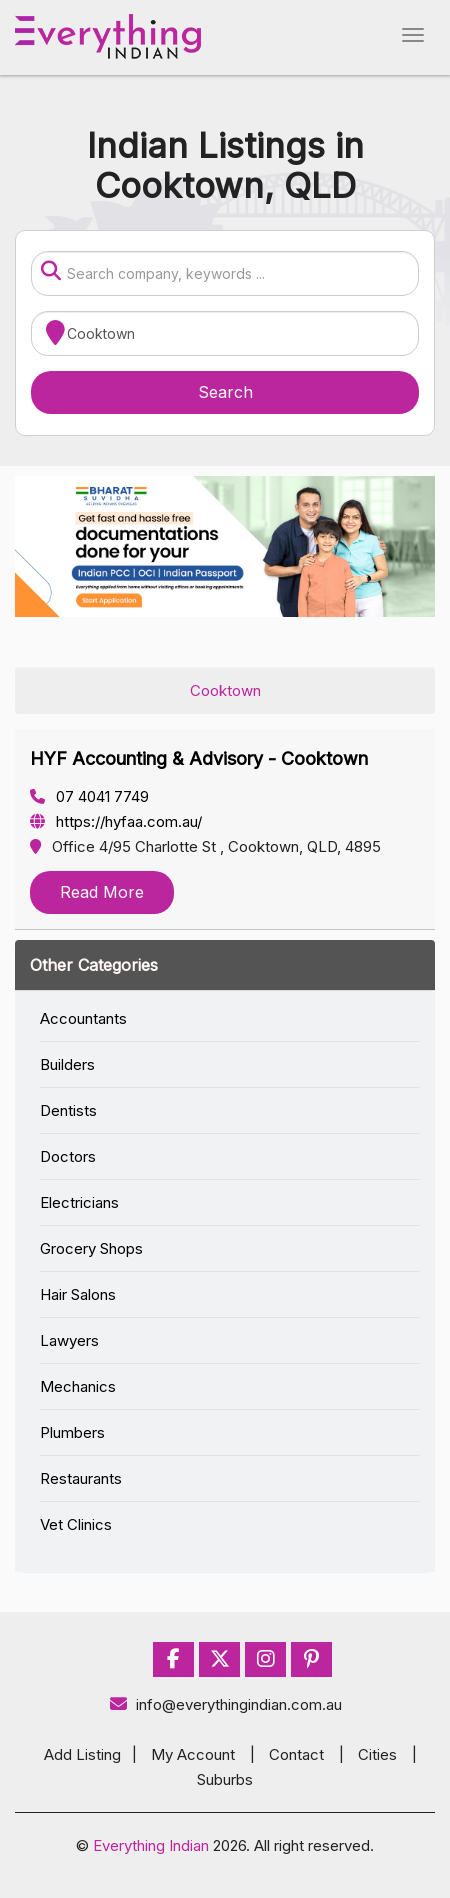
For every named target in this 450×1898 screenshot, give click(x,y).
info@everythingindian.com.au (225, 1704)
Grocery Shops (91, 1248)
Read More (102, 892)
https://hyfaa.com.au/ (116, 821)
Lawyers (69, 1340)
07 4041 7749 (89, 796)
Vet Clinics (76, 1524)
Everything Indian (151, 1845)
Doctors (68, 1156)
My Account (193, 1754)
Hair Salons (78, 1294)
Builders (67, 1064)
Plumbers (72, 1432)
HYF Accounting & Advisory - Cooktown (199, 758)
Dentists (68, 1110)
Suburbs (225, 1779)
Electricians (79, 1202)
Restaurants (81, 1478)
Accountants (83, 1018)
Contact (296, 1754)
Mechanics (78, 1386)
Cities (377, 1754)
